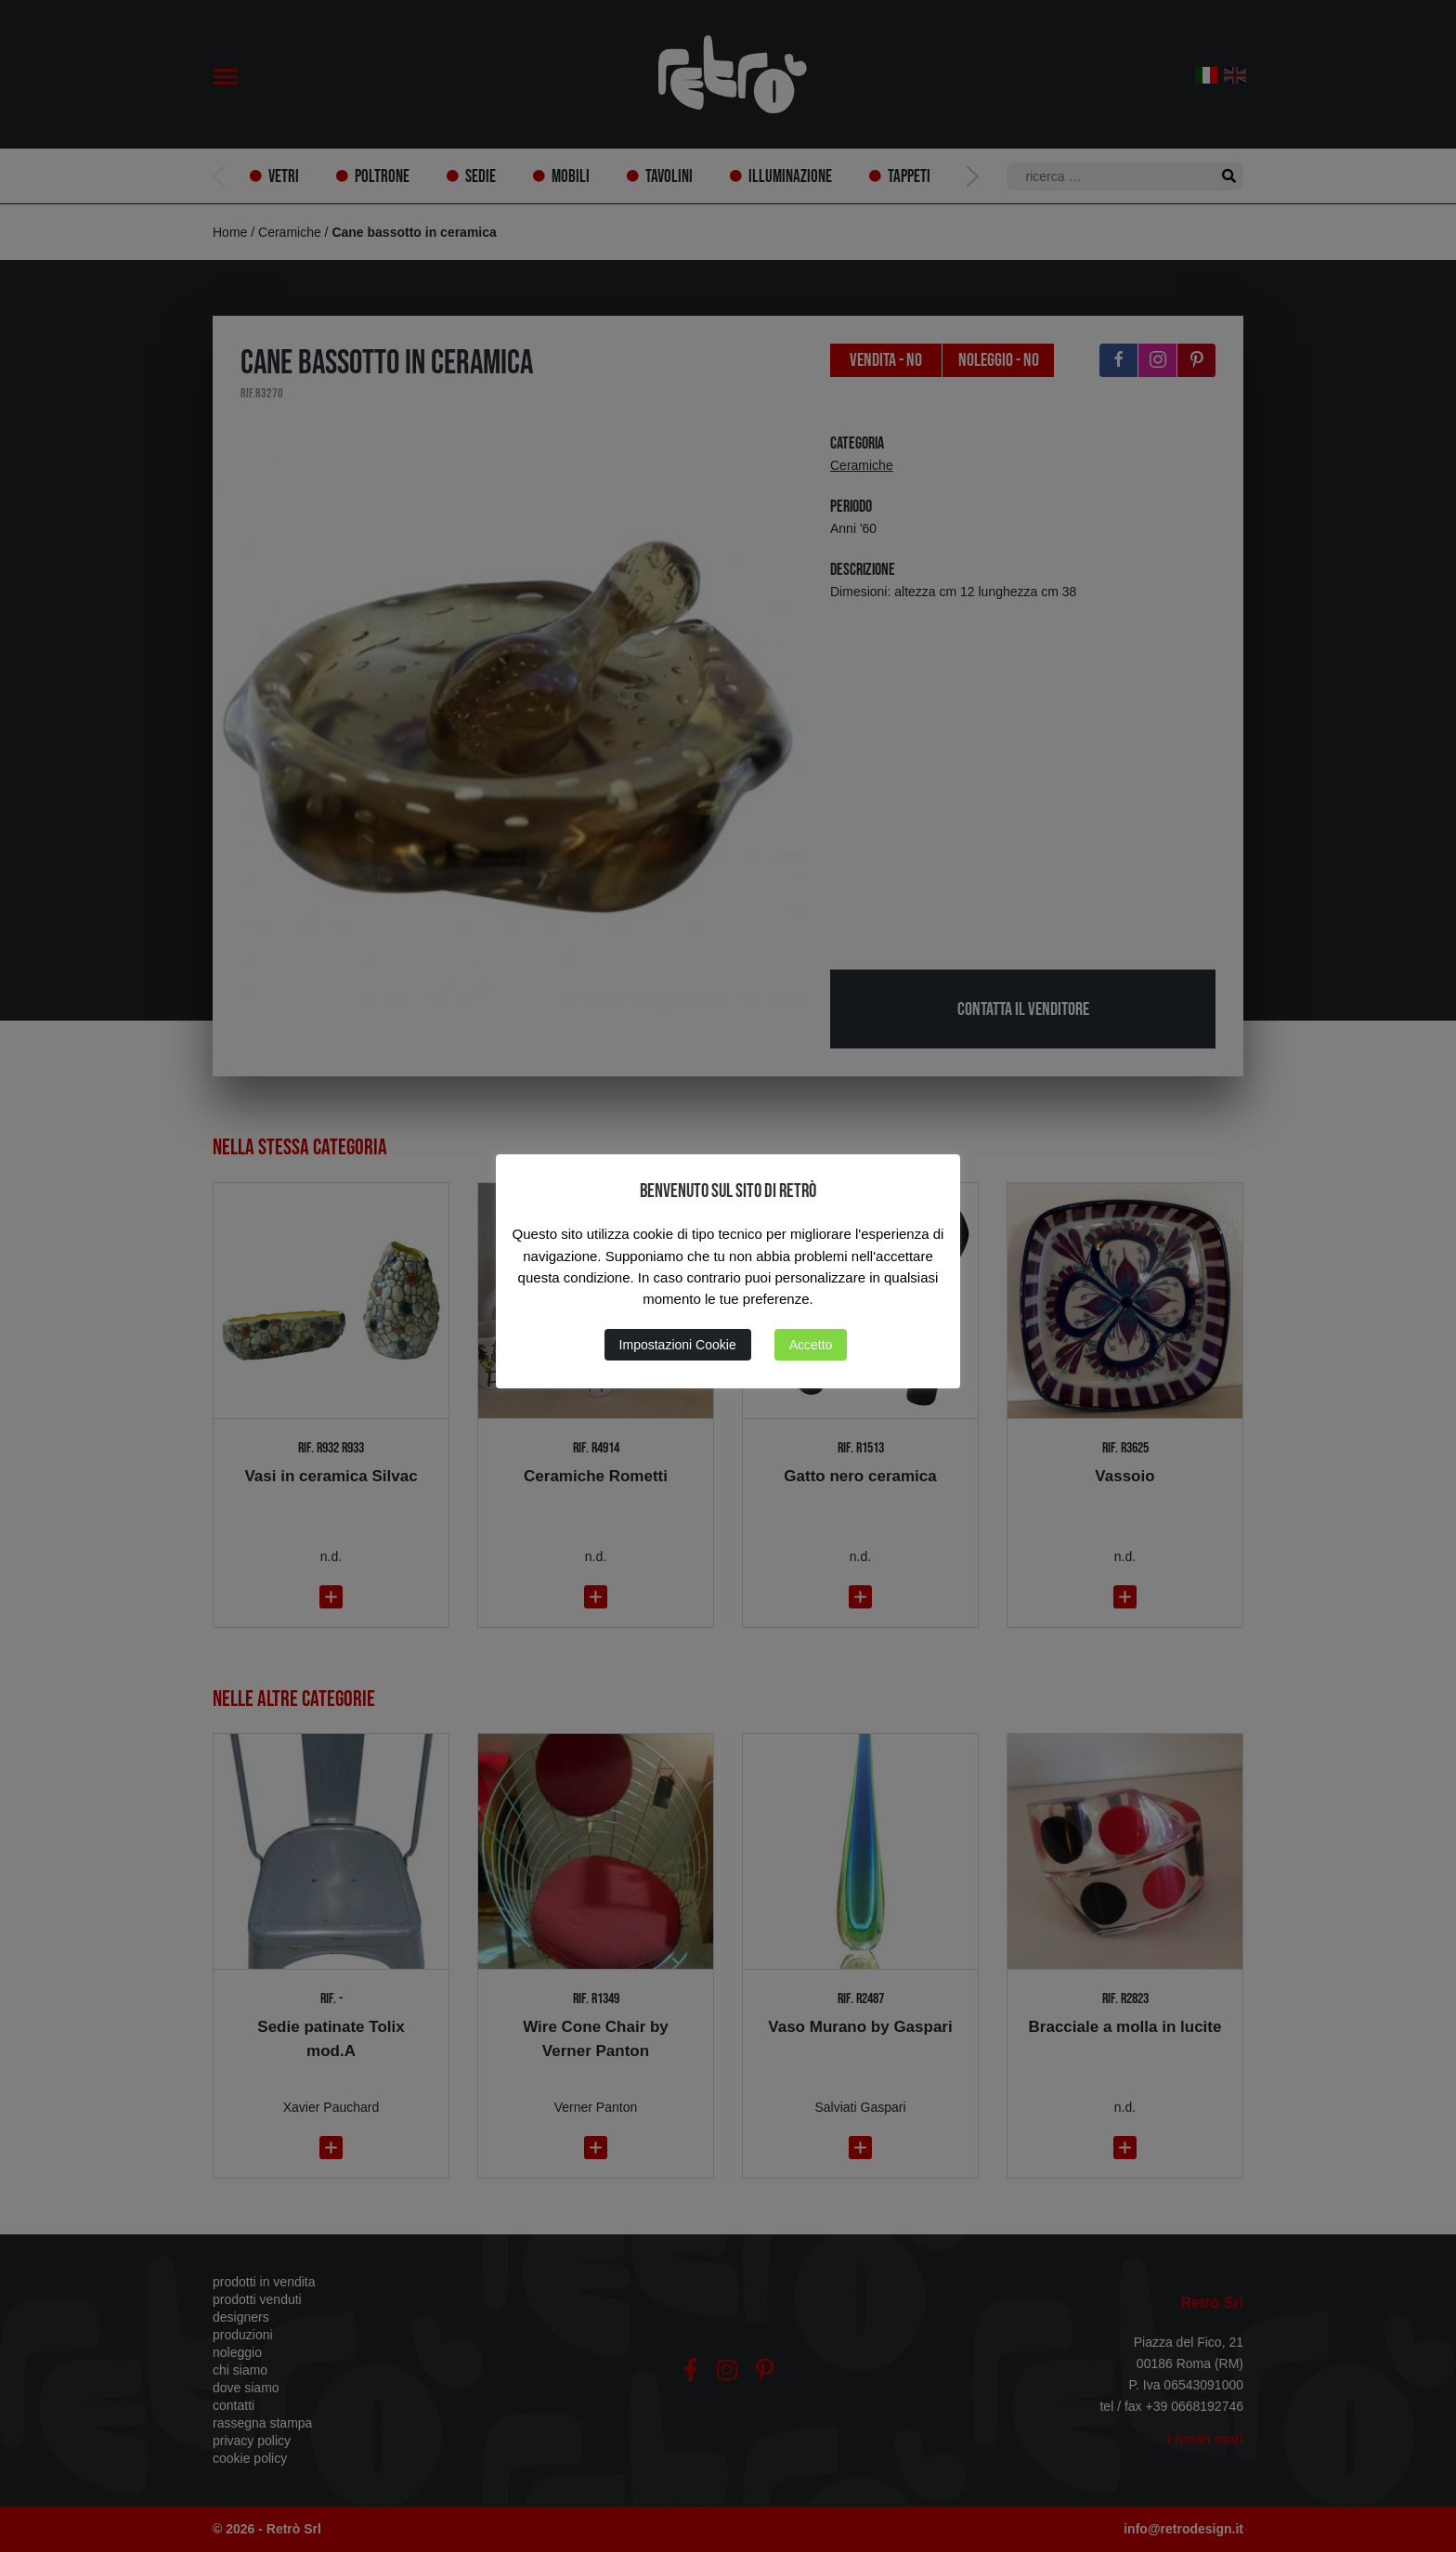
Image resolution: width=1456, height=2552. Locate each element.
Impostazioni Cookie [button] (677, 1344)
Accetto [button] (811, 1344)
